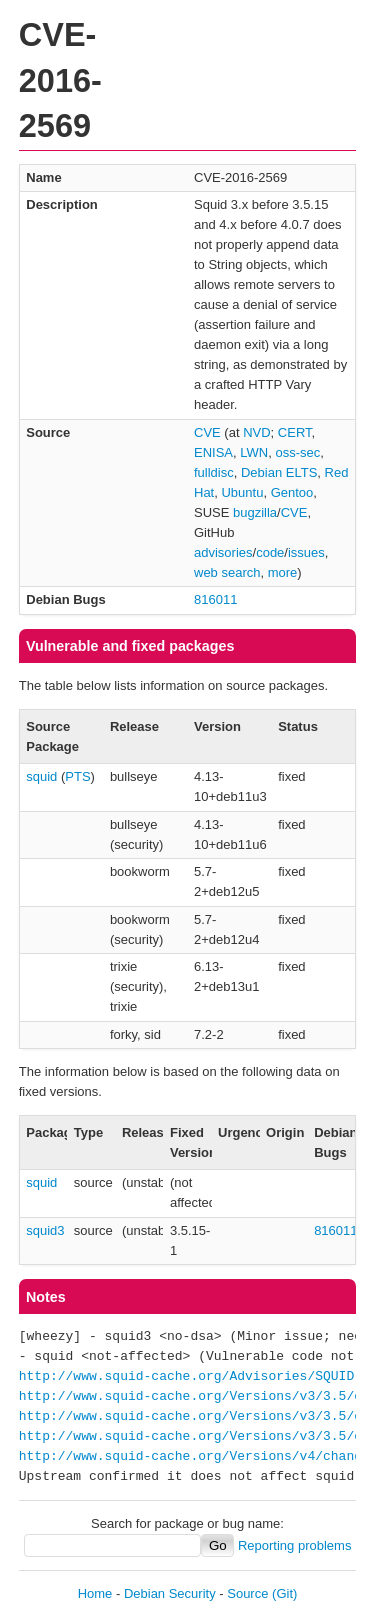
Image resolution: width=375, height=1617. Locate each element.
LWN (254, 452)
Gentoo (292, 492)
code (270, 552)
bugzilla (255, 512)
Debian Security (170, 1593)
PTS (77, 776)
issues (306, 552)
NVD (256, 432)
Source (247, 1593)
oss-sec (297, 452)
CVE (207, 432)
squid (41, 776)
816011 (215, 599)
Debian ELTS (279, 472)
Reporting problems (294, 1545)
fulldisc (214, 472)
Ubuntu (242, 492)
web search (227, 572)
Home (95, 1593)
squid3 (45, 1230)
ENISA (213, 452)
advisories (223, 552)
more (283, 572)
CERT (295, 432)
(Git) (284, 1593)
